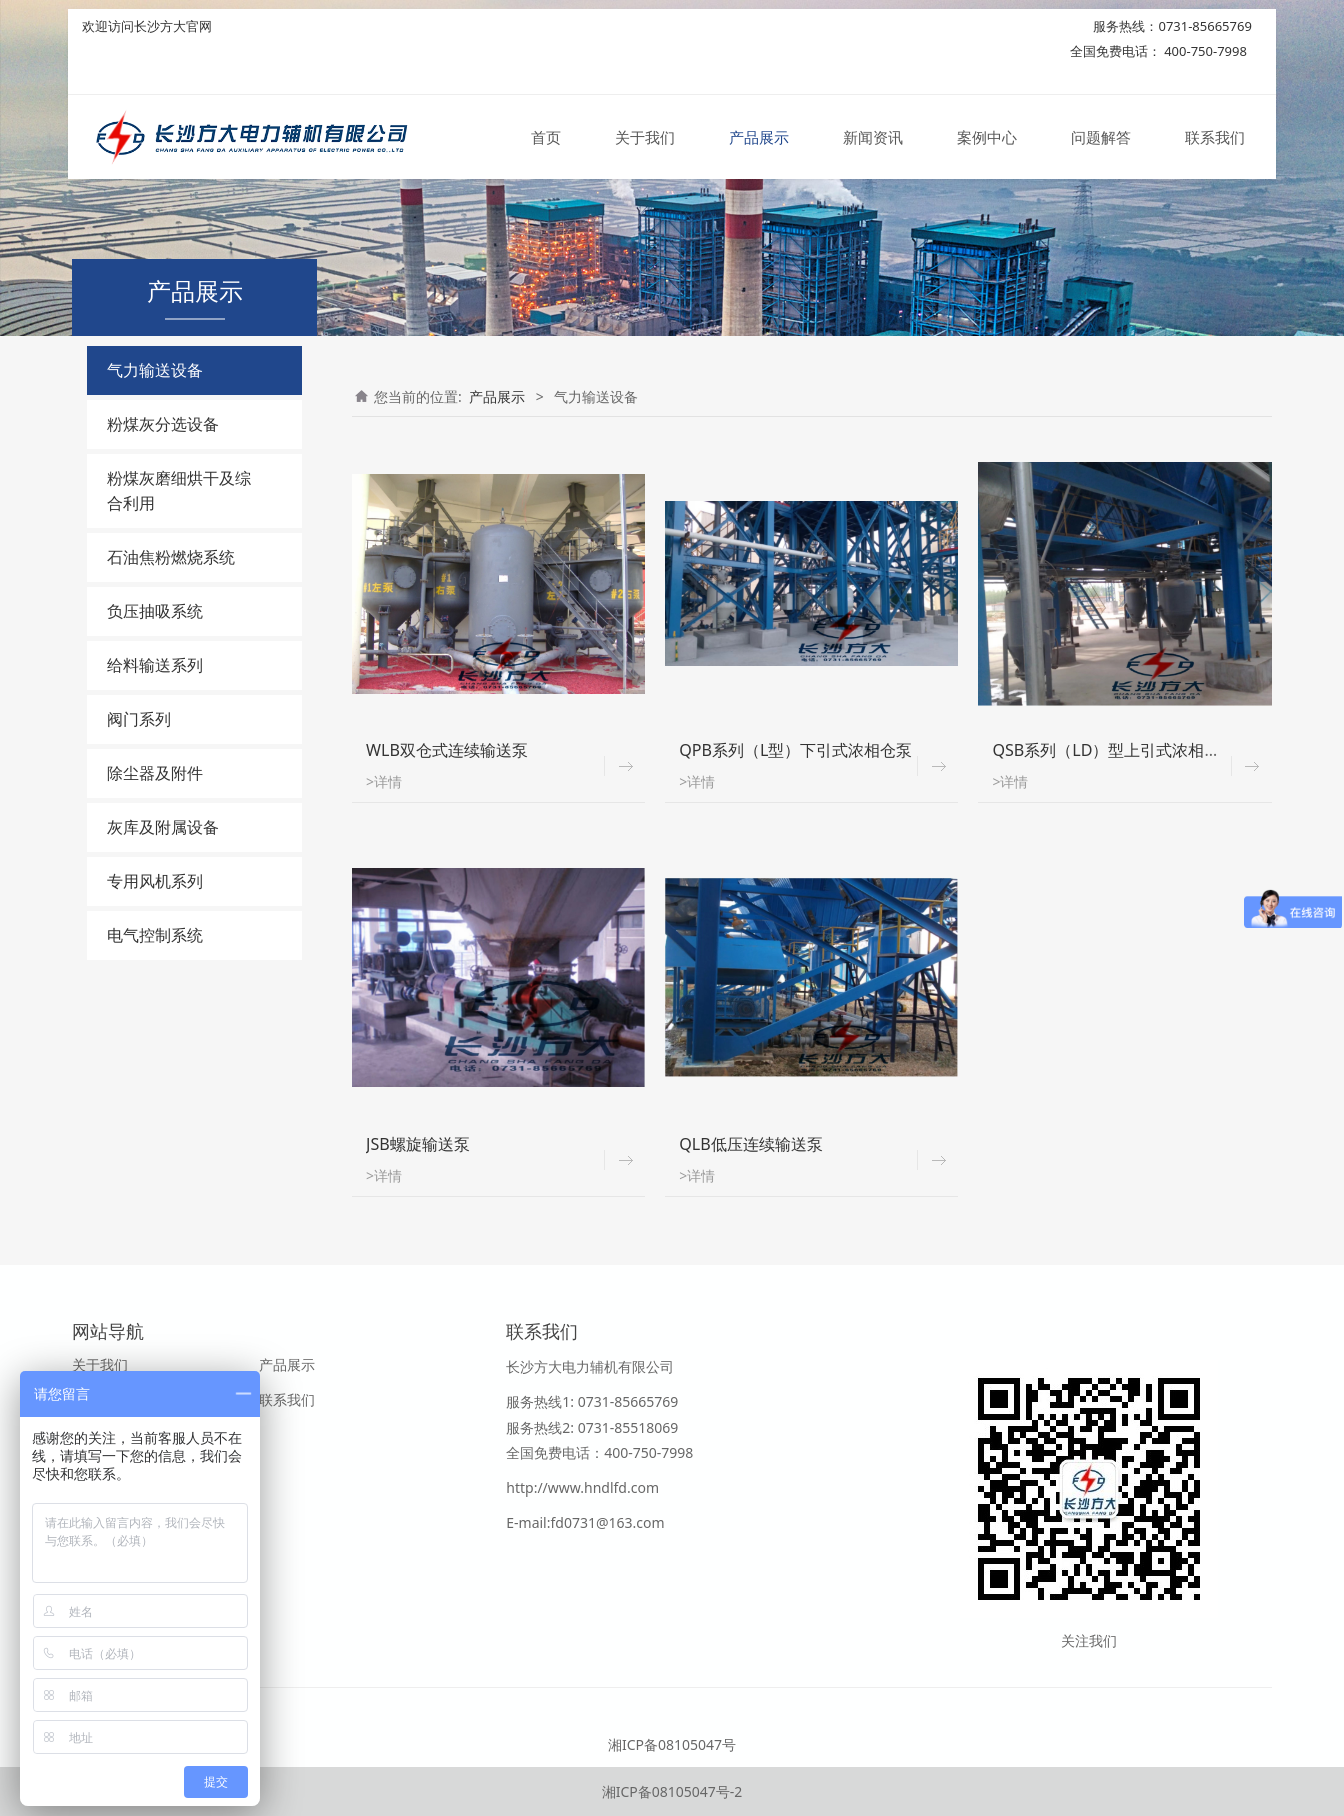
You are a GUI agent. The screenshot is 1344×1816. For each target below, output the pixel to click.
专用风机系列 (155, 881)
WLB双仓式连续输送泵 (447, 750)
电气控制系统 (155, 935)
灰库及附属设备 (163, 827)
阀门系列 (139, 719)
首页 (546, 138)
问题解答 (1101, 138)
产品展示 (759, 138)
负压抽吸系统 (155, 611)
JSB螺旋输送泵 (418, 1144)
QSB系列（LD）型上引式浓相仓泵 (1114, 750)
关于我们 (645, 138)
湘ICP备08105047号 (672, 1744)
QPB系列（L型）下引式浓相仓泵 (795, 750)
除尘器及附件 (155, 773)
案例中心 (987, 138)
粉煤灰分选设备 (163, 424)
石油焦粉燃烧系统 (171, 557)
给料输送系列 (155, 665)
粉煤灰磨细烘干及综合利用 (179, 490)
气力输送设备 (155, 370)
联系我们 (1215, 138)
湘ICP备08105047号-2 (672, 1791)
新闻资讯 (873, 138)
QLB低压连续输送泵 (750, 1144)
